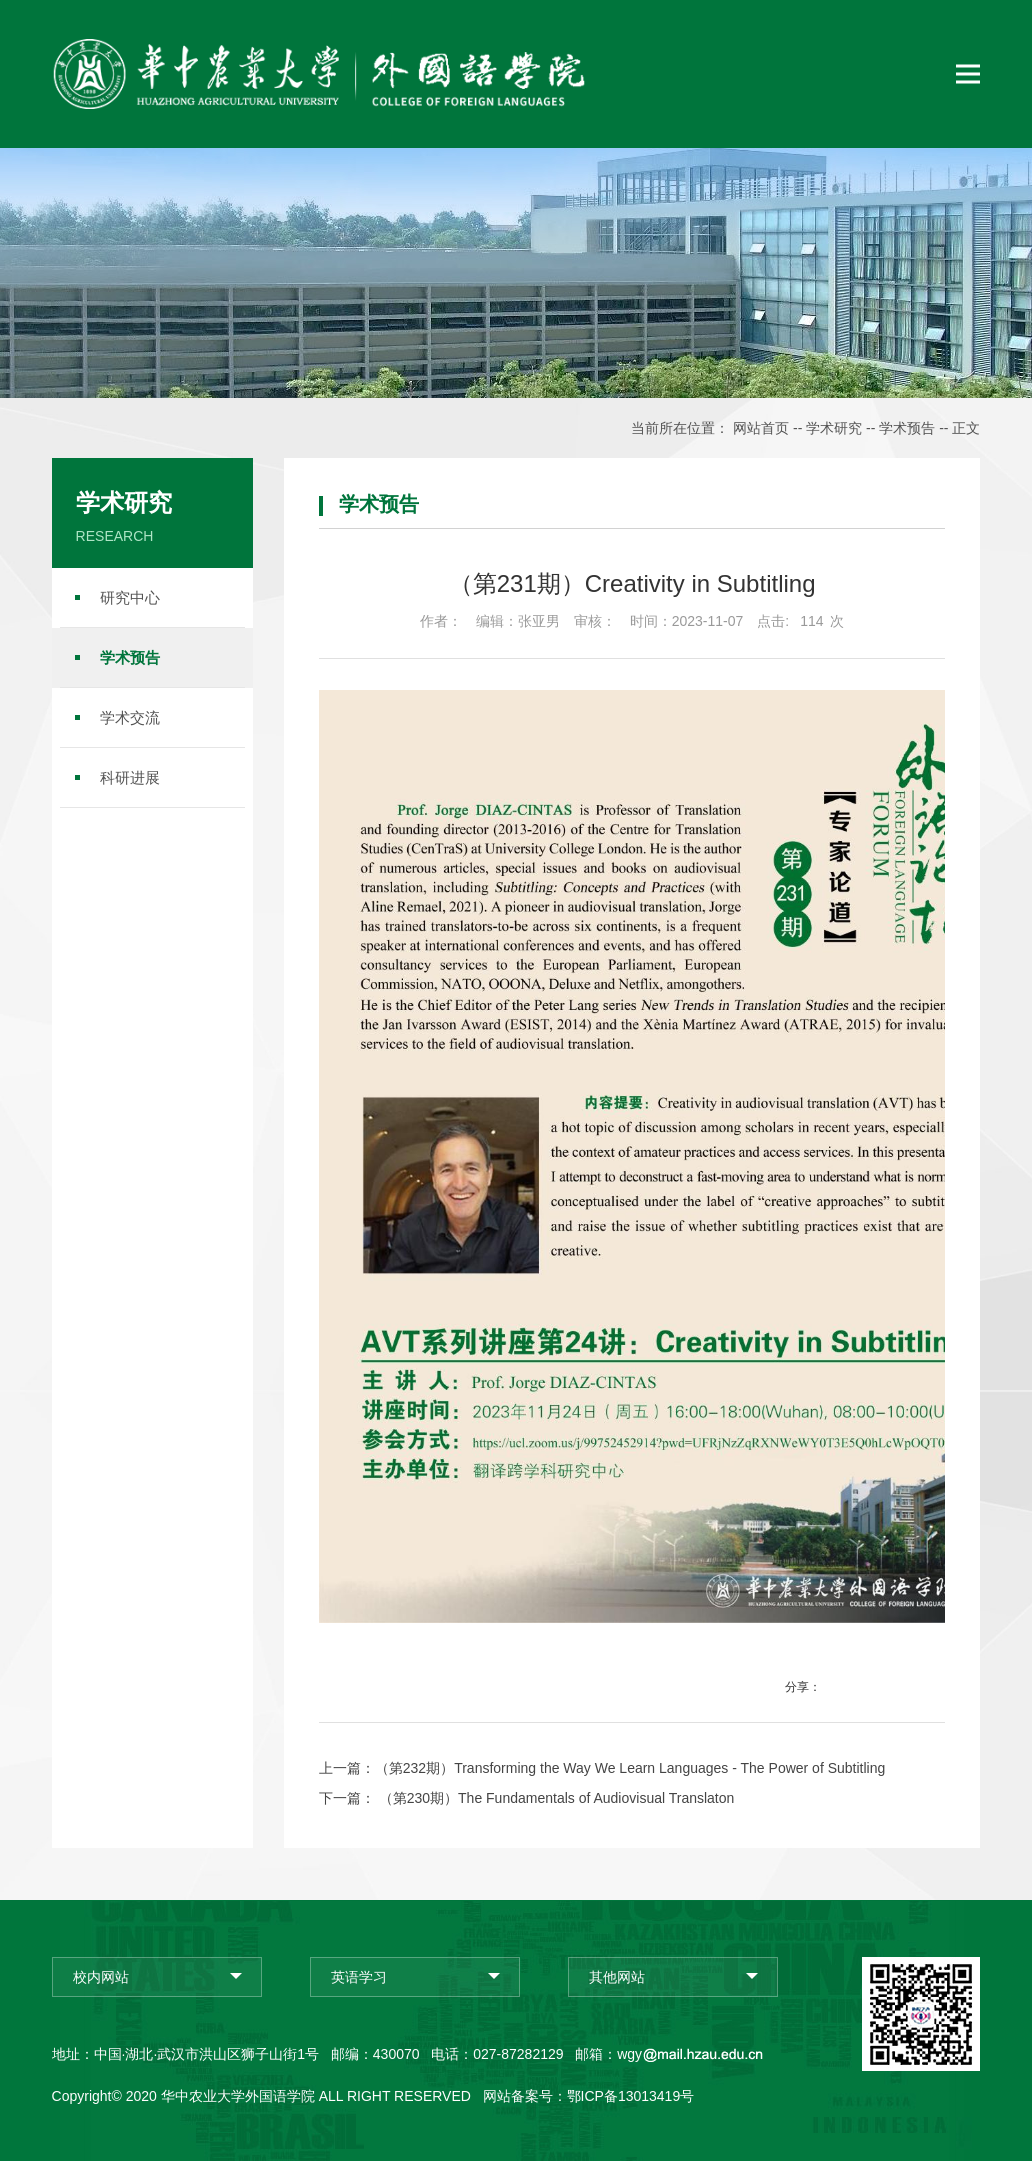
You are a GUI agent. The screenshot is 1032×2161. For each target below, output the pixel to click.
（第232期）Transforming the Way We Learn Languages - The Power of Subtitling (630, 1768)
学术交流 (130, 717)
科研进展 (130, 777)
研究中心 (130, 597)
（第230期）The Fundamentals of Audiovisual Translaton (555, 1798)
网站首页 (761, 428)
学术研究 (834, 428)
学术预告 (907, 428)
